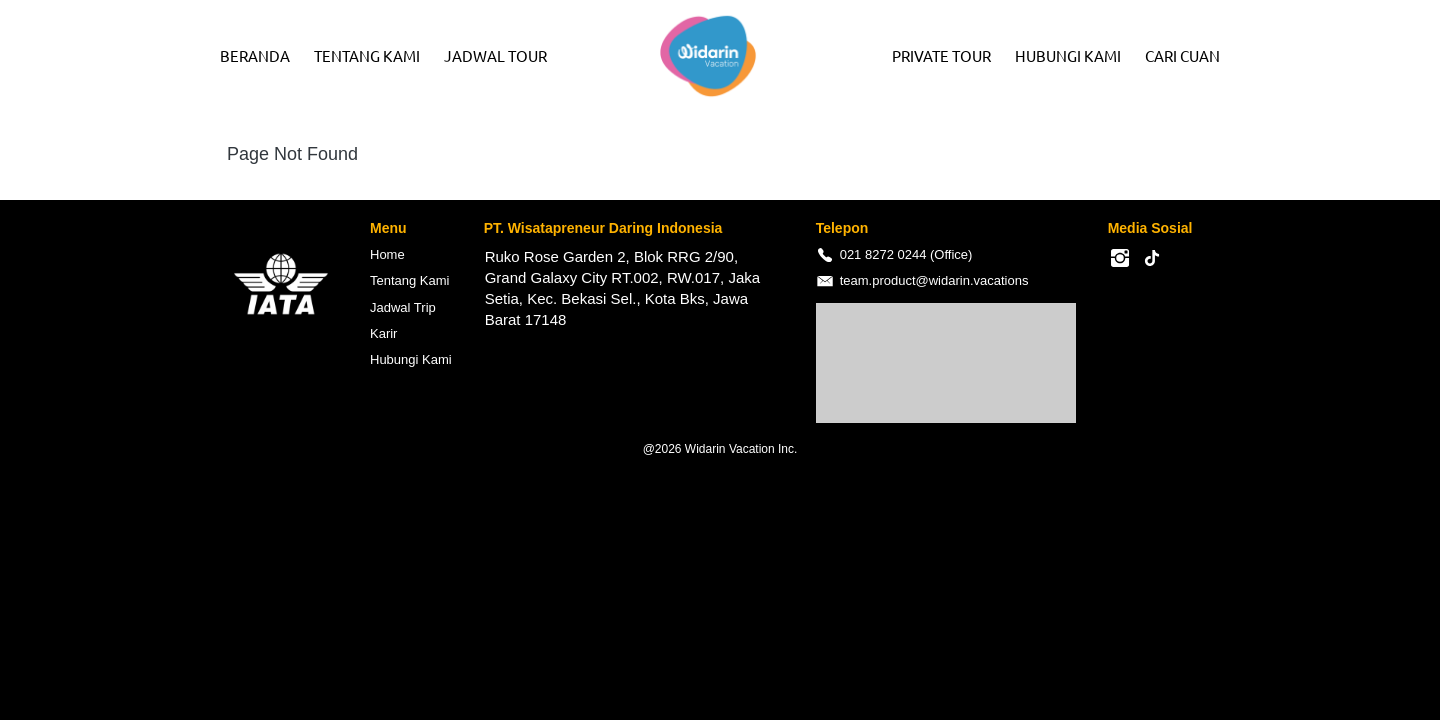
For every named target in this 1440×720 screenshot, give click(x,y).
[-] (1120, 259)
